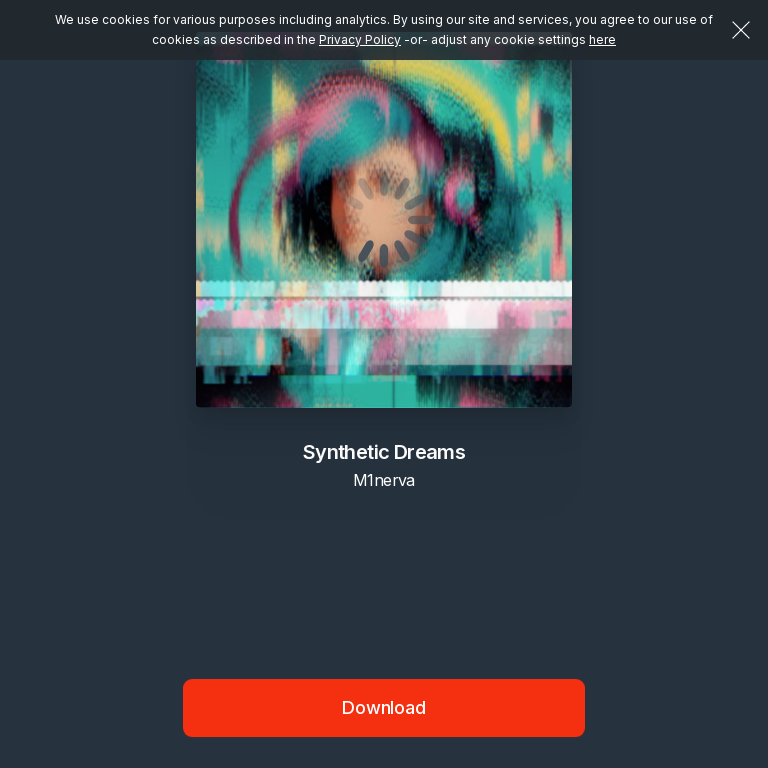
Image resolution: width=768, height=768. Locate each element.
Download (384, 707)
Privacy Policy (360, 39)
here (602, 39)
